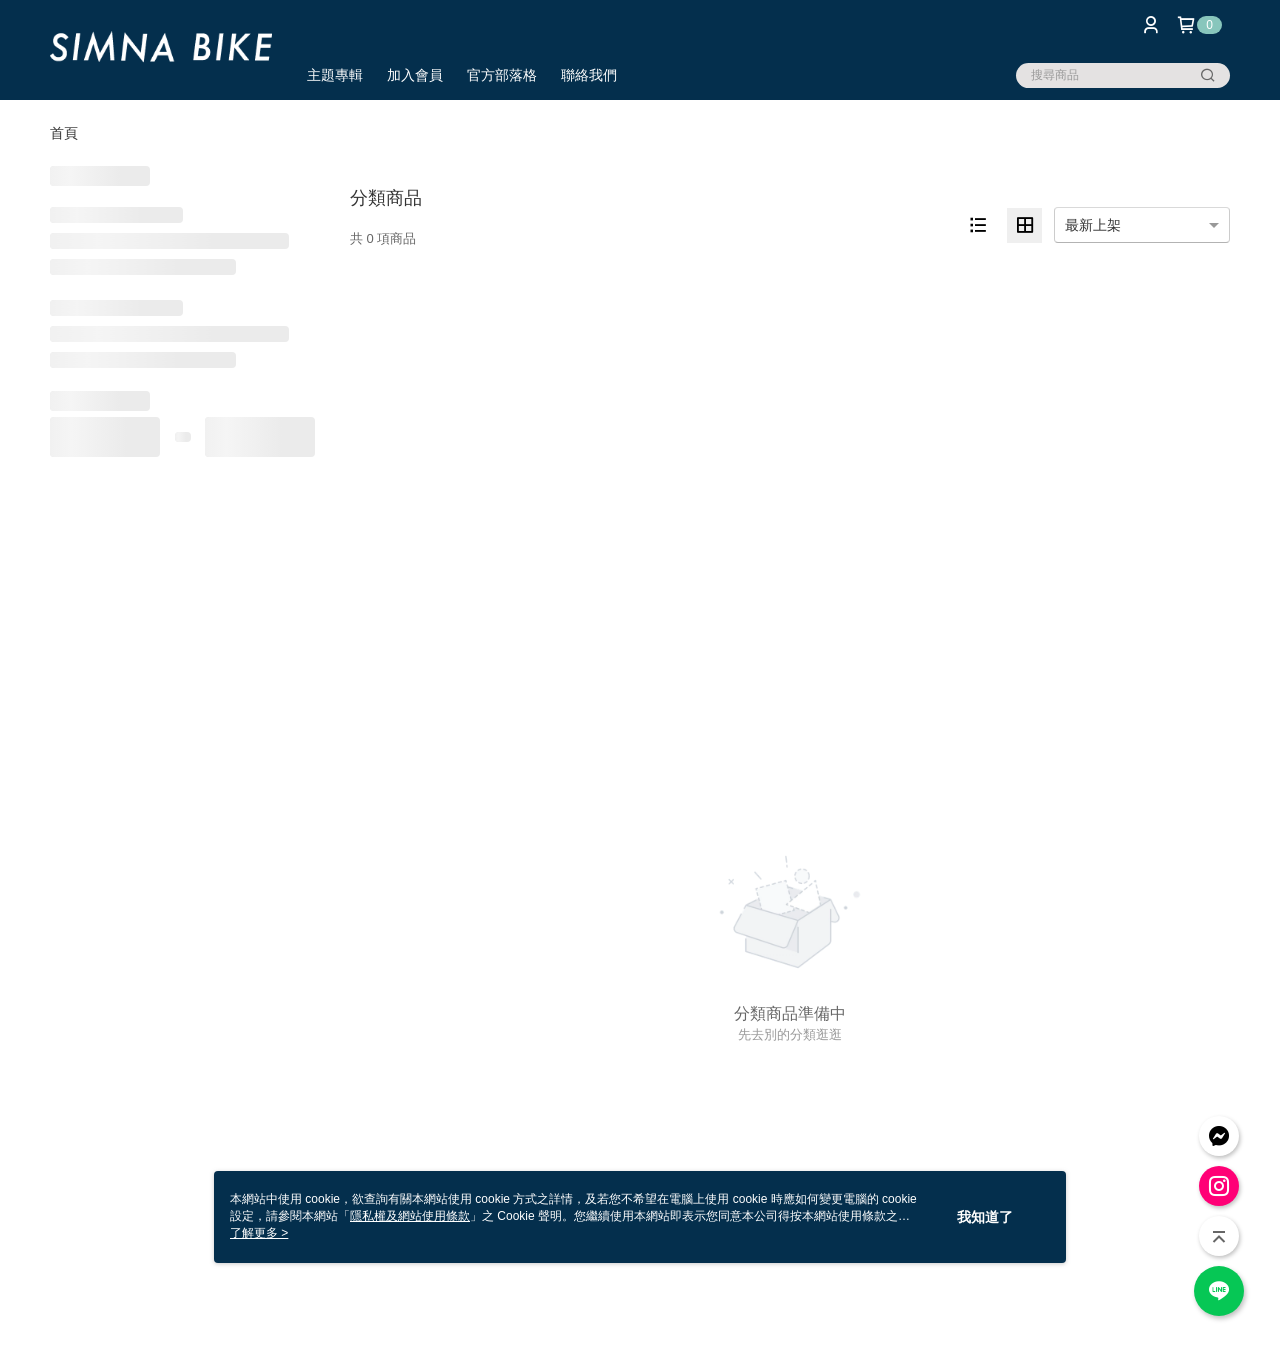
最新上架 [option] (1093, 225)
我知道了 (985, 1217)
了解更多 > (259, 1233)
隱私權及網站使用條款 (410, 1216)
